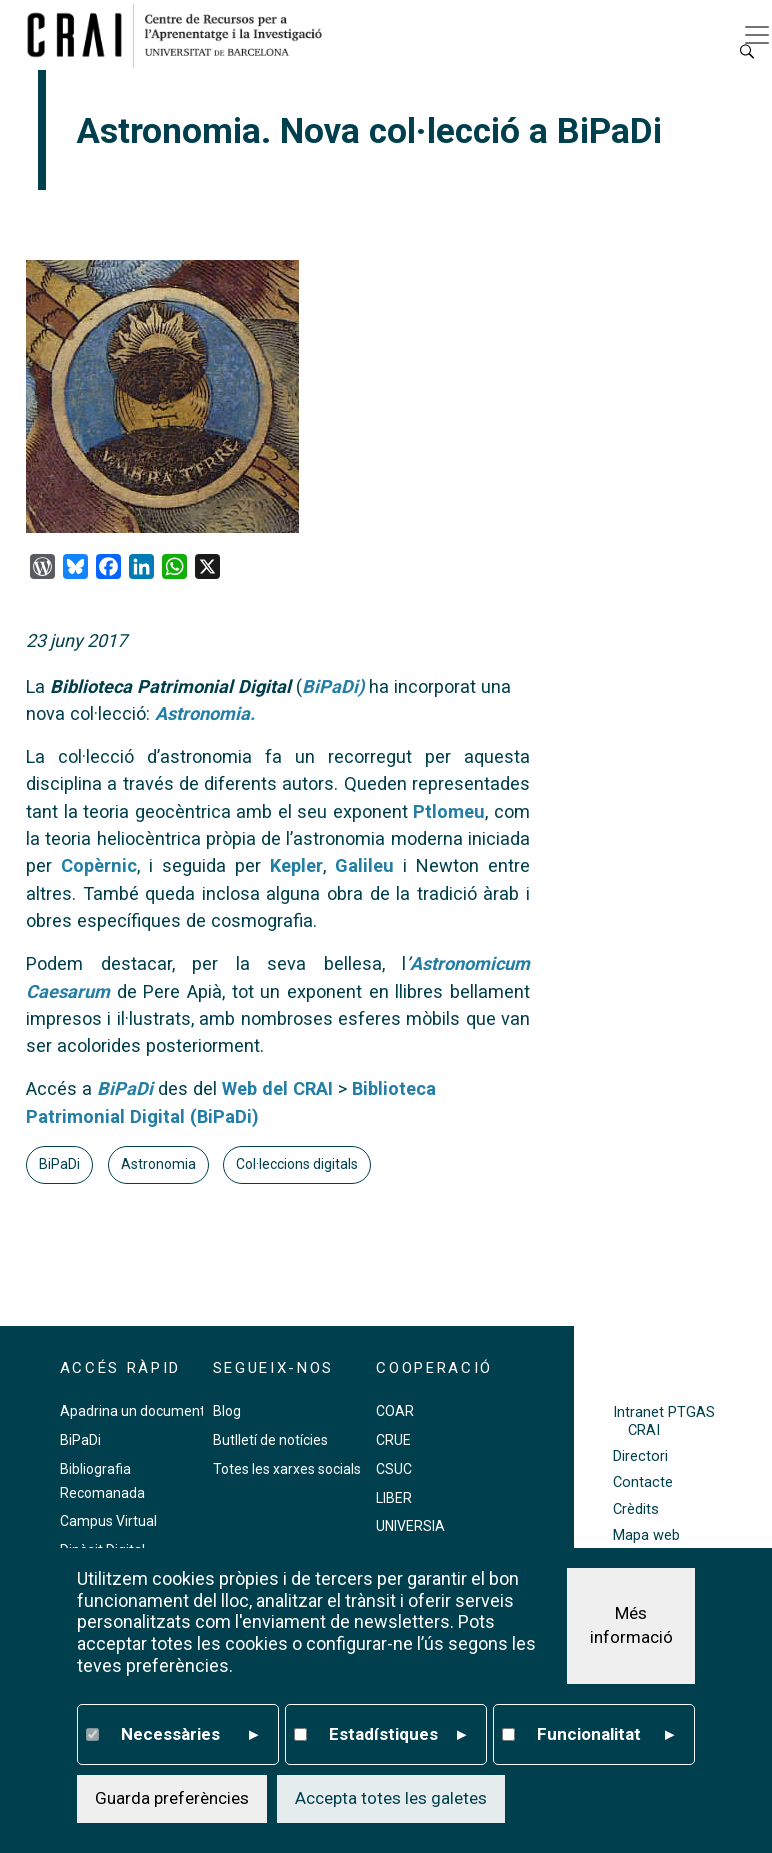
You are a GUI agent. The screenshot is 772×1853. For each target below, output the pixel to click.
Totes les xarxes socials (287, 1469)
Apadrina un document (132, 1411)
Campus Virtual (108, 1521)
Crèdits (636, 1509)
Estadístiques (397, 1735)
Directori (640, 1456)
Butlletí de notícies (270, 1440)
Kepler (296, 865)
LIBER (394, 1498)
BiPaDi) (333, 686)
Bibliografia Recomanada (102, 1481)
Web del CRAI (277, 1088)
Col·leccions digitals (297, 1164)
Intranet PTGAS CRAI (664, 1421)
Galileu (364, 865)
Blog (227, 1411)
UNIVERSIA (410, 1526)
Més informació (631, 1625)
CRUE (393, 1440)
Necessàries (189, 1735)
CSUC (394, 1469)
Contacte (643, 1482)
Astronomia (158, 1164)
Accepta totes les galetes (391, 1798)
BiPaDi (125, 1088)
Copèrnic (99, 865)
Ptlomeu (449, 811)
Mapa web (646, 1535)
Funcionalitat (605, 1735)
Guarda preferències (172, 1798)
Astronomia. (205, 713)
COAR (395, 1411)
